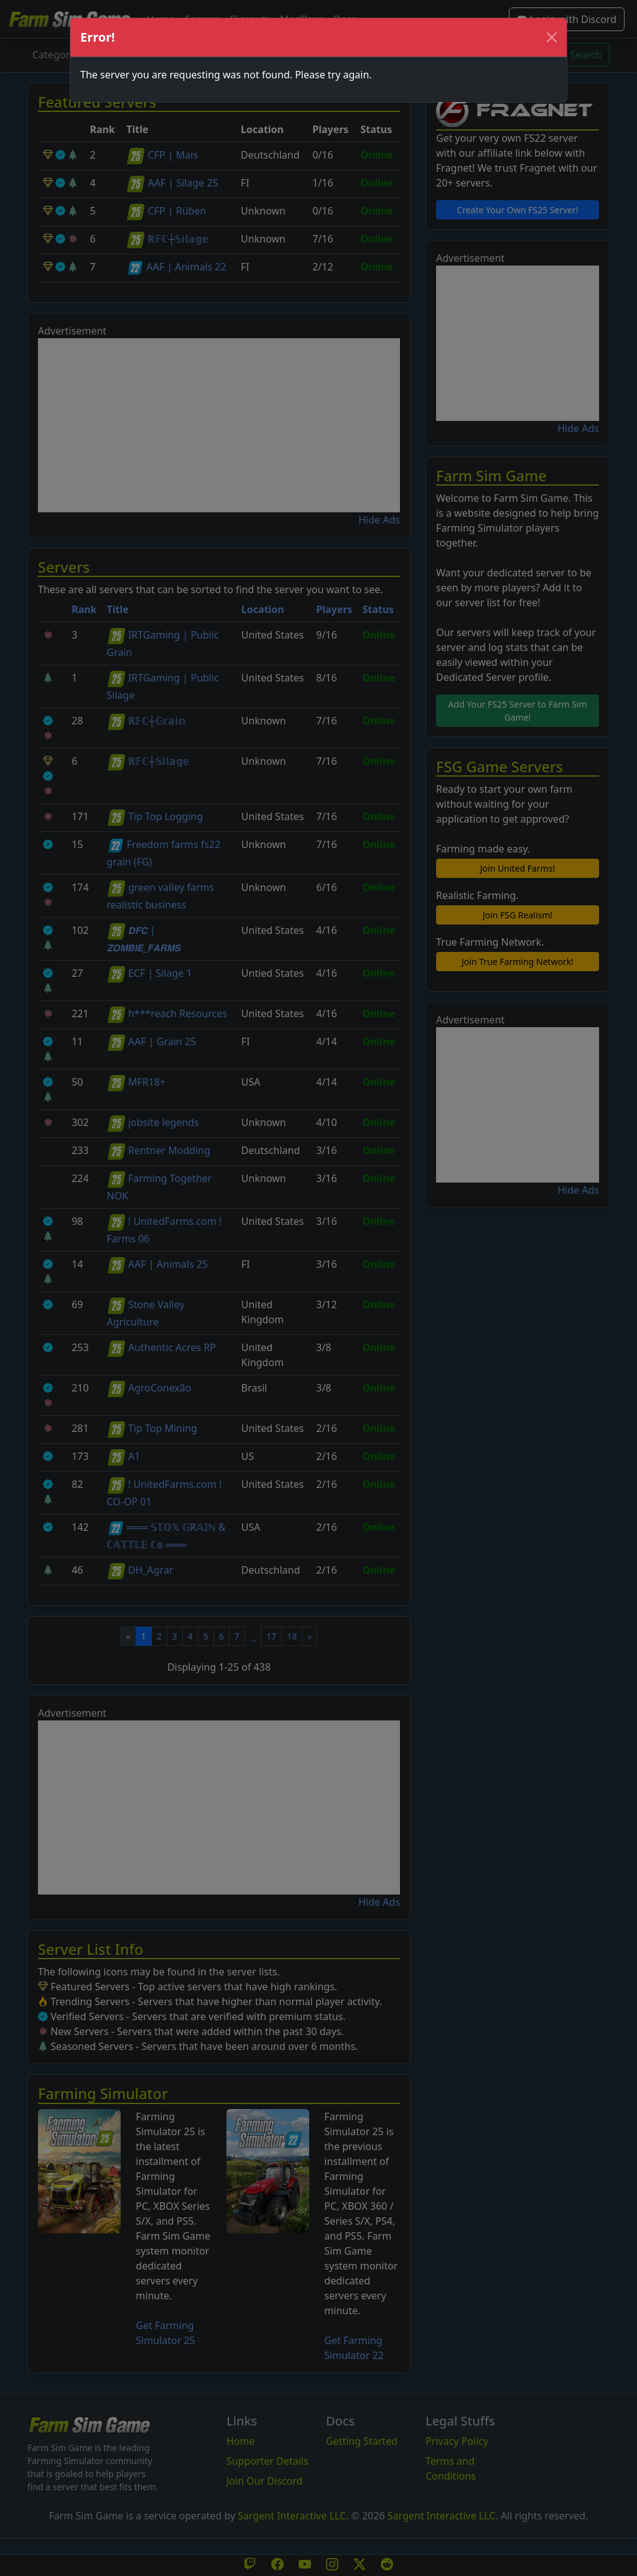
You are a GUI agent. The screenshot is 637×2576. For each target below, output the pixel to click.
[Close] (552, 37)
